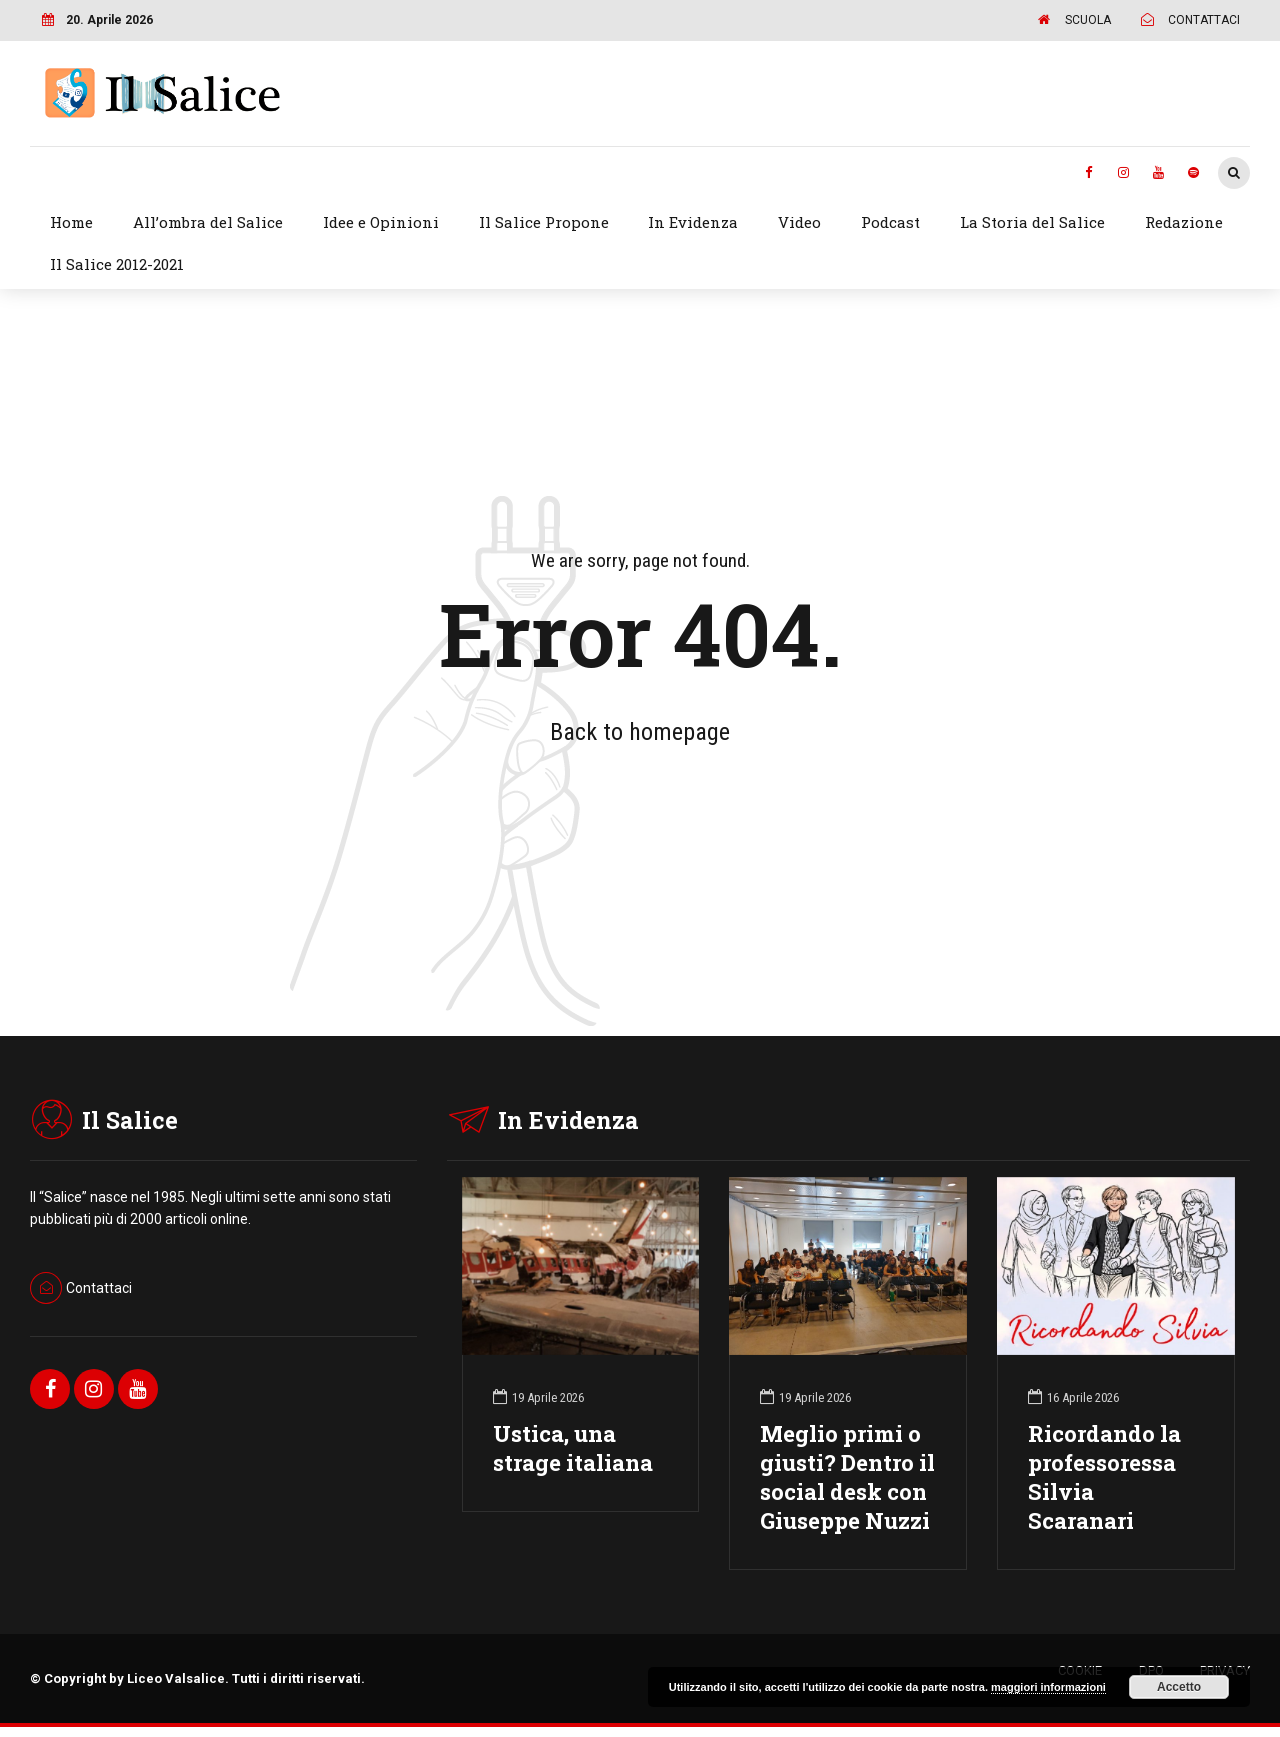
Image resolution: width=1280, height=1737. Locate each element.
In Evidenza (693, 222)
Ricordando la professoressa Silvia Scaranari (1104, 1477)
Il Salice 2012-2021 (117, 264)
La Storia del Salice (1032, 222)
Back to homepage (640, 732)
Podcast (890, 222)
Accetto (1179, 1687)
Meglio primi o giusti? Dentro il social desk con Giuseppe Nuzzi (847, 1477)
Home (71, 222)
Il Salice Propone (544, 222)
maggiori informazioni (1048, 1687)
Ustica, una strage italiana (573, 1448)
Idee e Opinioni (381, 222)
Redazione (1184, 222)
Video (799, 222)
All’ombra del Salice (208, 222)
